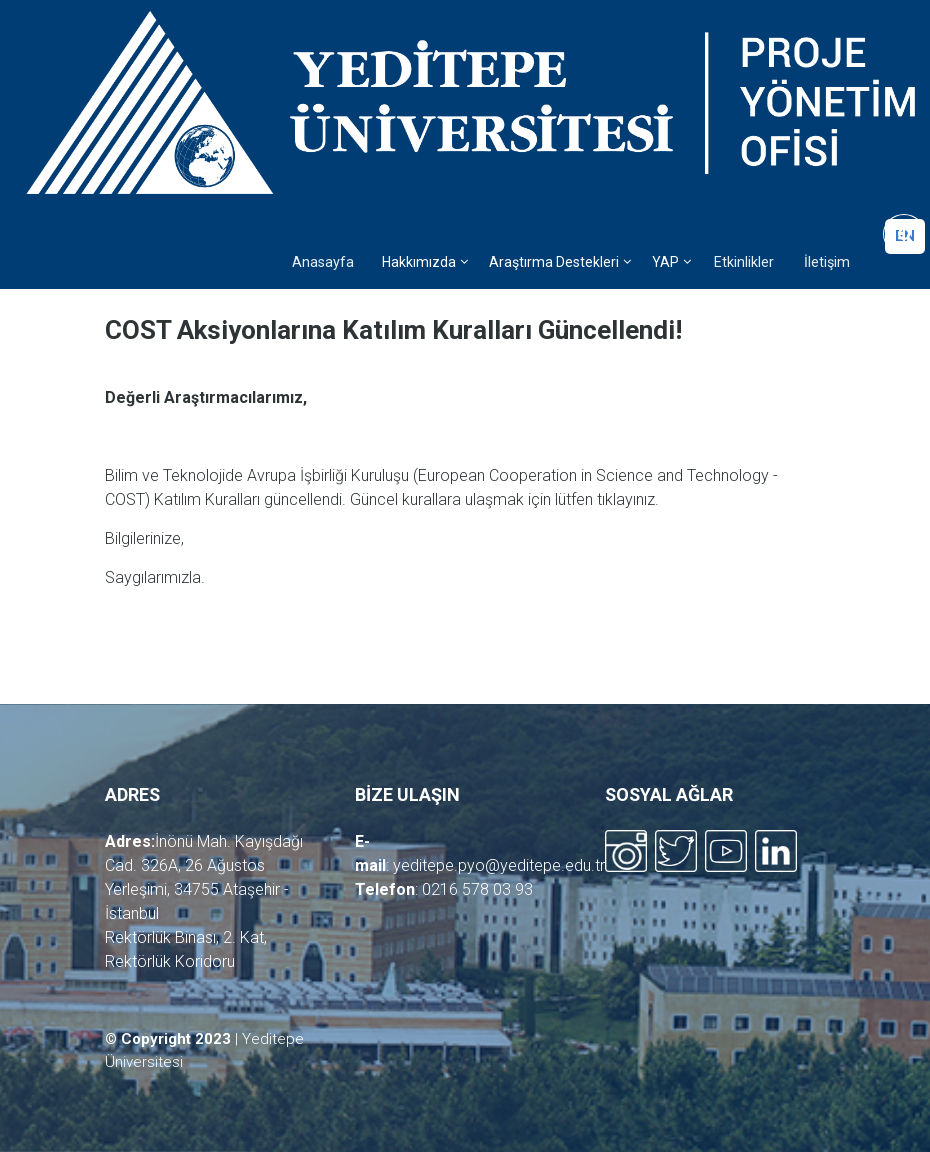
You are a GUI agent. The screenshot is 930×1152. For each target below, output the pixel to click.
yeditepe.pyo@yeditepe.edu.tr (499, 865)
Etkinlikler (744, 262)
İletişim (827, 262)
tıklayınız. (628, 499)
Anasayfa (323, 262)
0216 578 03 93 (477, 889)
